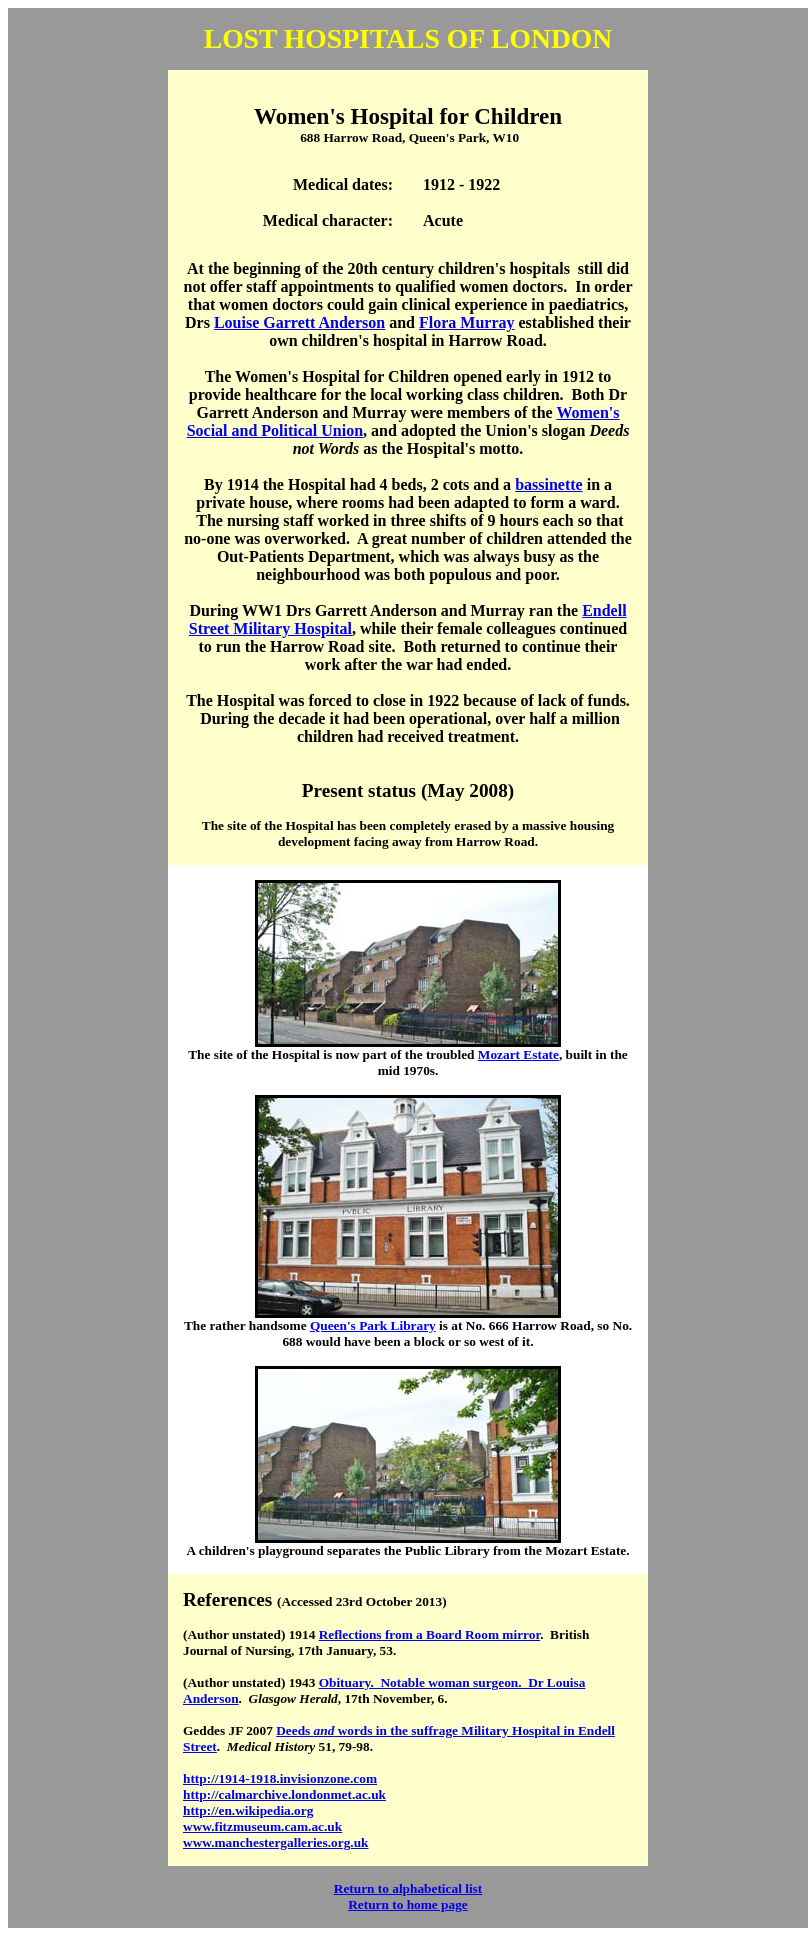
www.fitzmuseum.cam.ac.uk (262, 1826)
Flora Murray (467, 322)
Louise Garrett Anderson (299, 322)
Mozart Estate (518, 1054)
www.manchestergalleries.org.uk (275, 1842)
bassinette (549, 484)
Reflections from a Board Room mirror (429, 1634)
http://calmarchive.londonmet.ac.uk (284, 1794)
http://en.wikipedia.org (248, 1810)
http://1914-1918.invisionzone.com (280, 1778)
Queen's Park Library (373, 1325)
